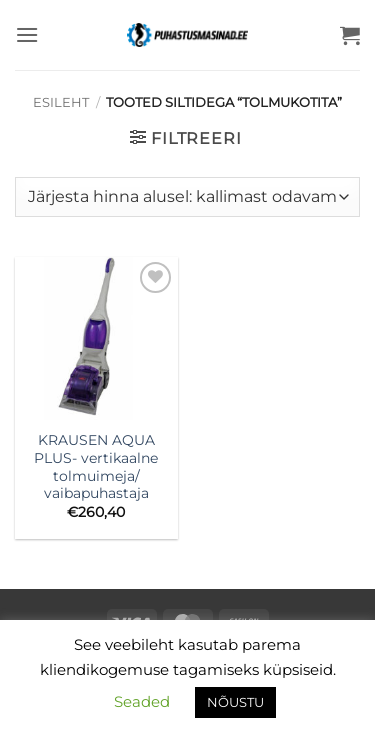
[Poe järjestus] (187, 197)
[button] (27, 34)
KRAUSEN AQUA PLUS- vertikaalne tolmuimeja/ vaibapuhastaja (96, 466)
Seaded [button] (142, 701)
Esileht (61, 102)
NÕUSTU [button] (235, 702)
